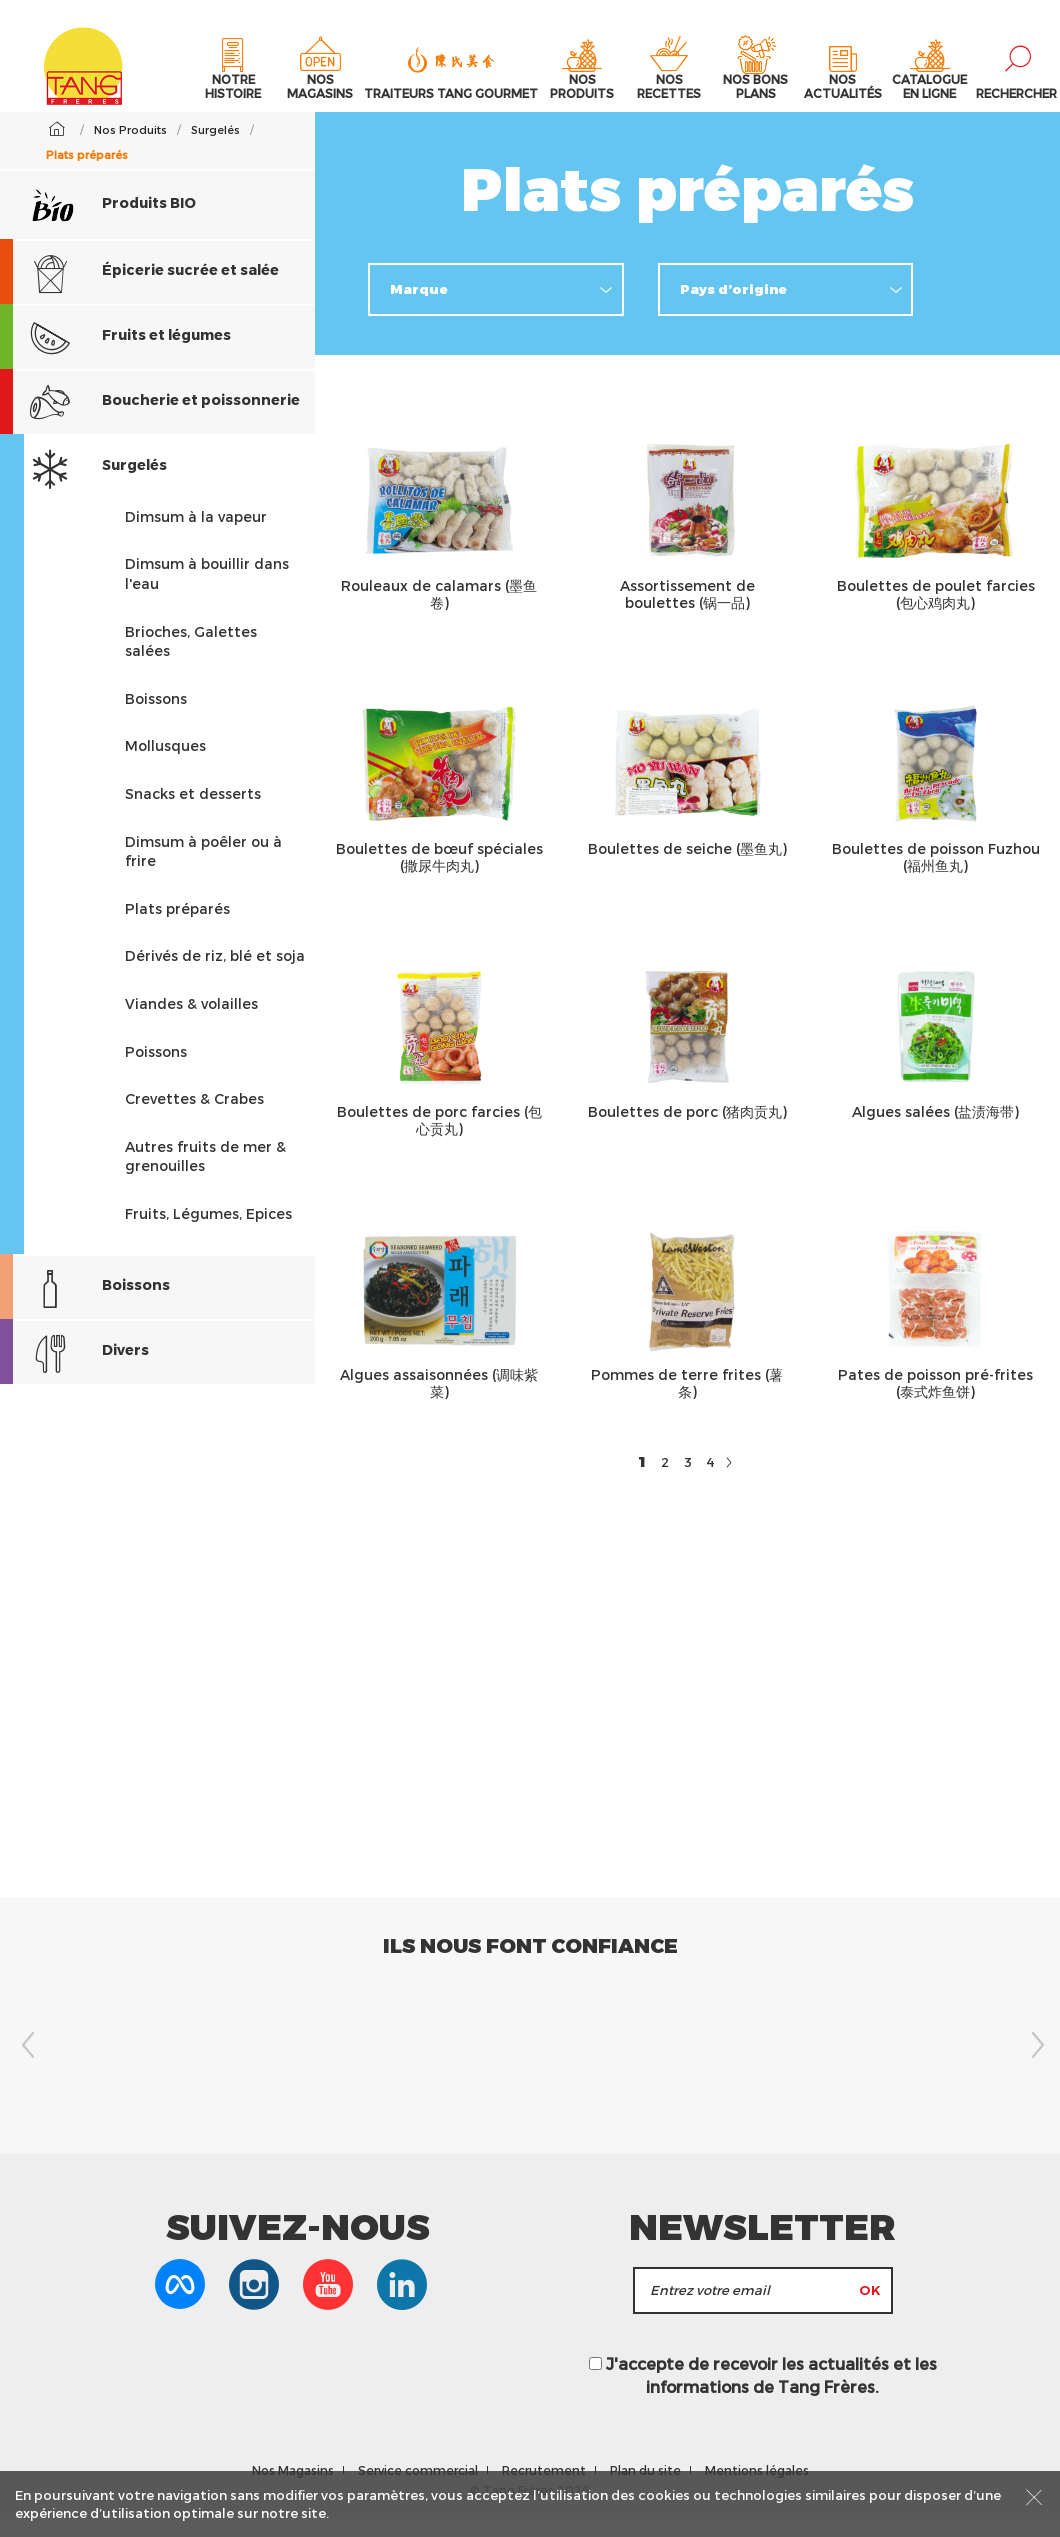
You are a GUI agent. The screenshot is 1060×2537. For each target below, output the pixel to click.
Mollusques (165, 763)
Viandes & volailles (191, 1021)
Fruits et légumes (115, 354)
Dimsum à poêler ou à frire (203, 868)
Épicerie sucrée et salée (139, 289)
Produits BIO (113, 221)
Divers (74, 1369)
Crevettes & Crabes (194, 1116)
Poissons (156, 1068)
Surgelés (83, 484)
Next (1035, 2063)
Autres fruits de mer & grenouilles (205, 1173)
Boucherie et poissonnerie (150, 419)
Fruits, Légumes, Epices (208, 1230)
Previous (25, 2063)
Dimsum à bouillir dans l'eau (207, 591)
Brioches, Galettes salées (191, 658)
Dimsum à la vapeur (196, 533)
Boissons (156, 715)
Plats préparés (177, 925)
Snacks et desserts (193, 811)
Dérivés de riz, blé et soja (215, 973)
